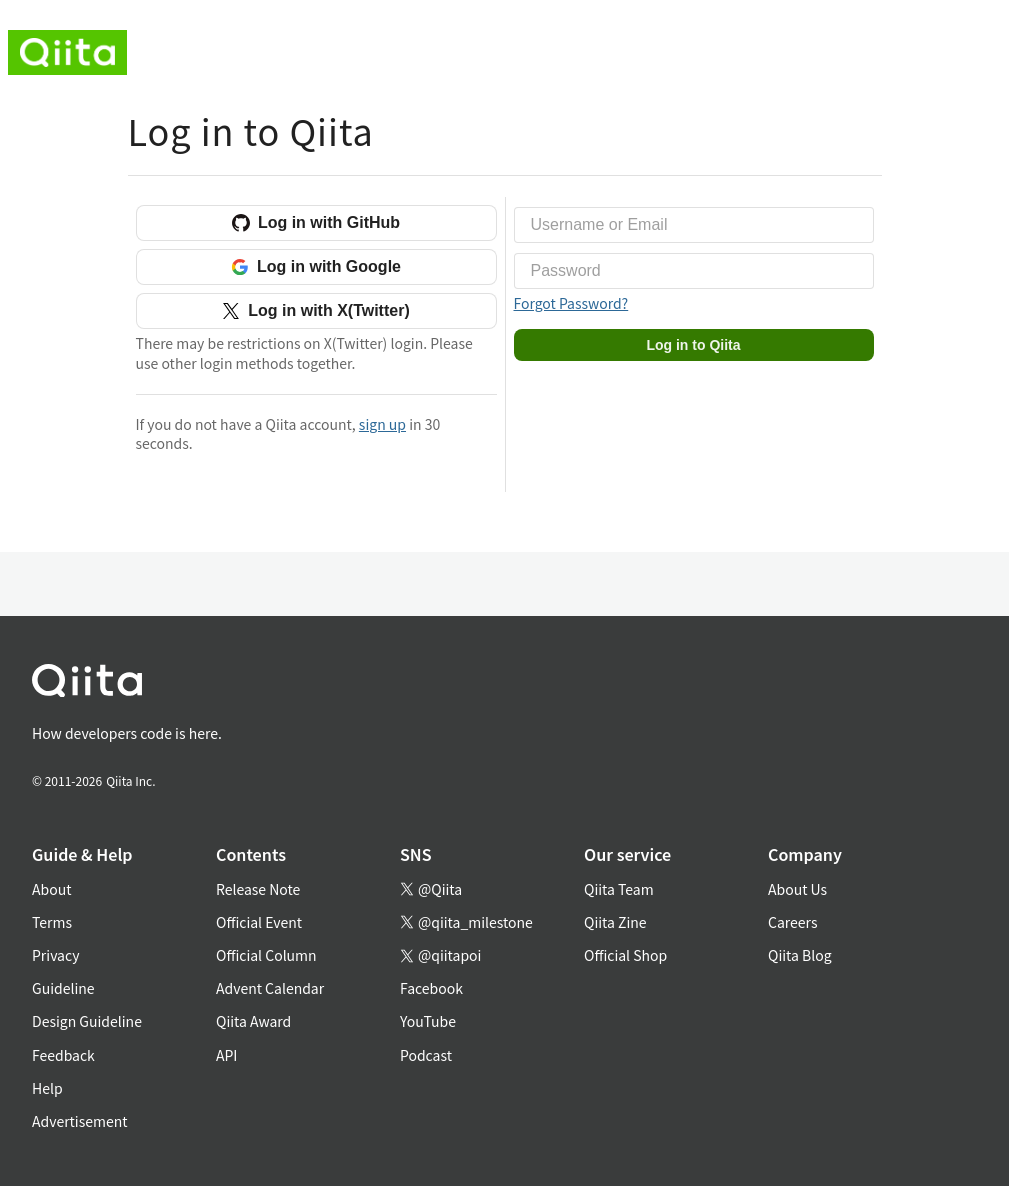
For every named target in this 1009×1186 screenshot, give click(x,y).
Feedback (63, 1055)
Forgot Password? (571, 303)
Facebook (431, 988)
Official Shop (625, 955)
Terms (52, 922)
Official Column (266, 955)
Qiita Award (253, 1021)
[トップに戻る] (480, 684)
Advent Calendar (270, 988)
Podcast (426, 1055)
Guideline (63, 988)
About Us (797, 889)
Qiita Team (619, 889)
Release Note (258, 889)
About (51, 889)
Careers (792, 922)
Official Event (259, 922)
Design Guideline (87, 1021)
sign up (382, 424)
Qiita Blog (800, 955)
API (226, 1055)
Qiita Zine (615, 922)
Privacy (55, 955)
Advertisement (80, 1121)
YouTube (428, 1021)
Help (47, 1088)
